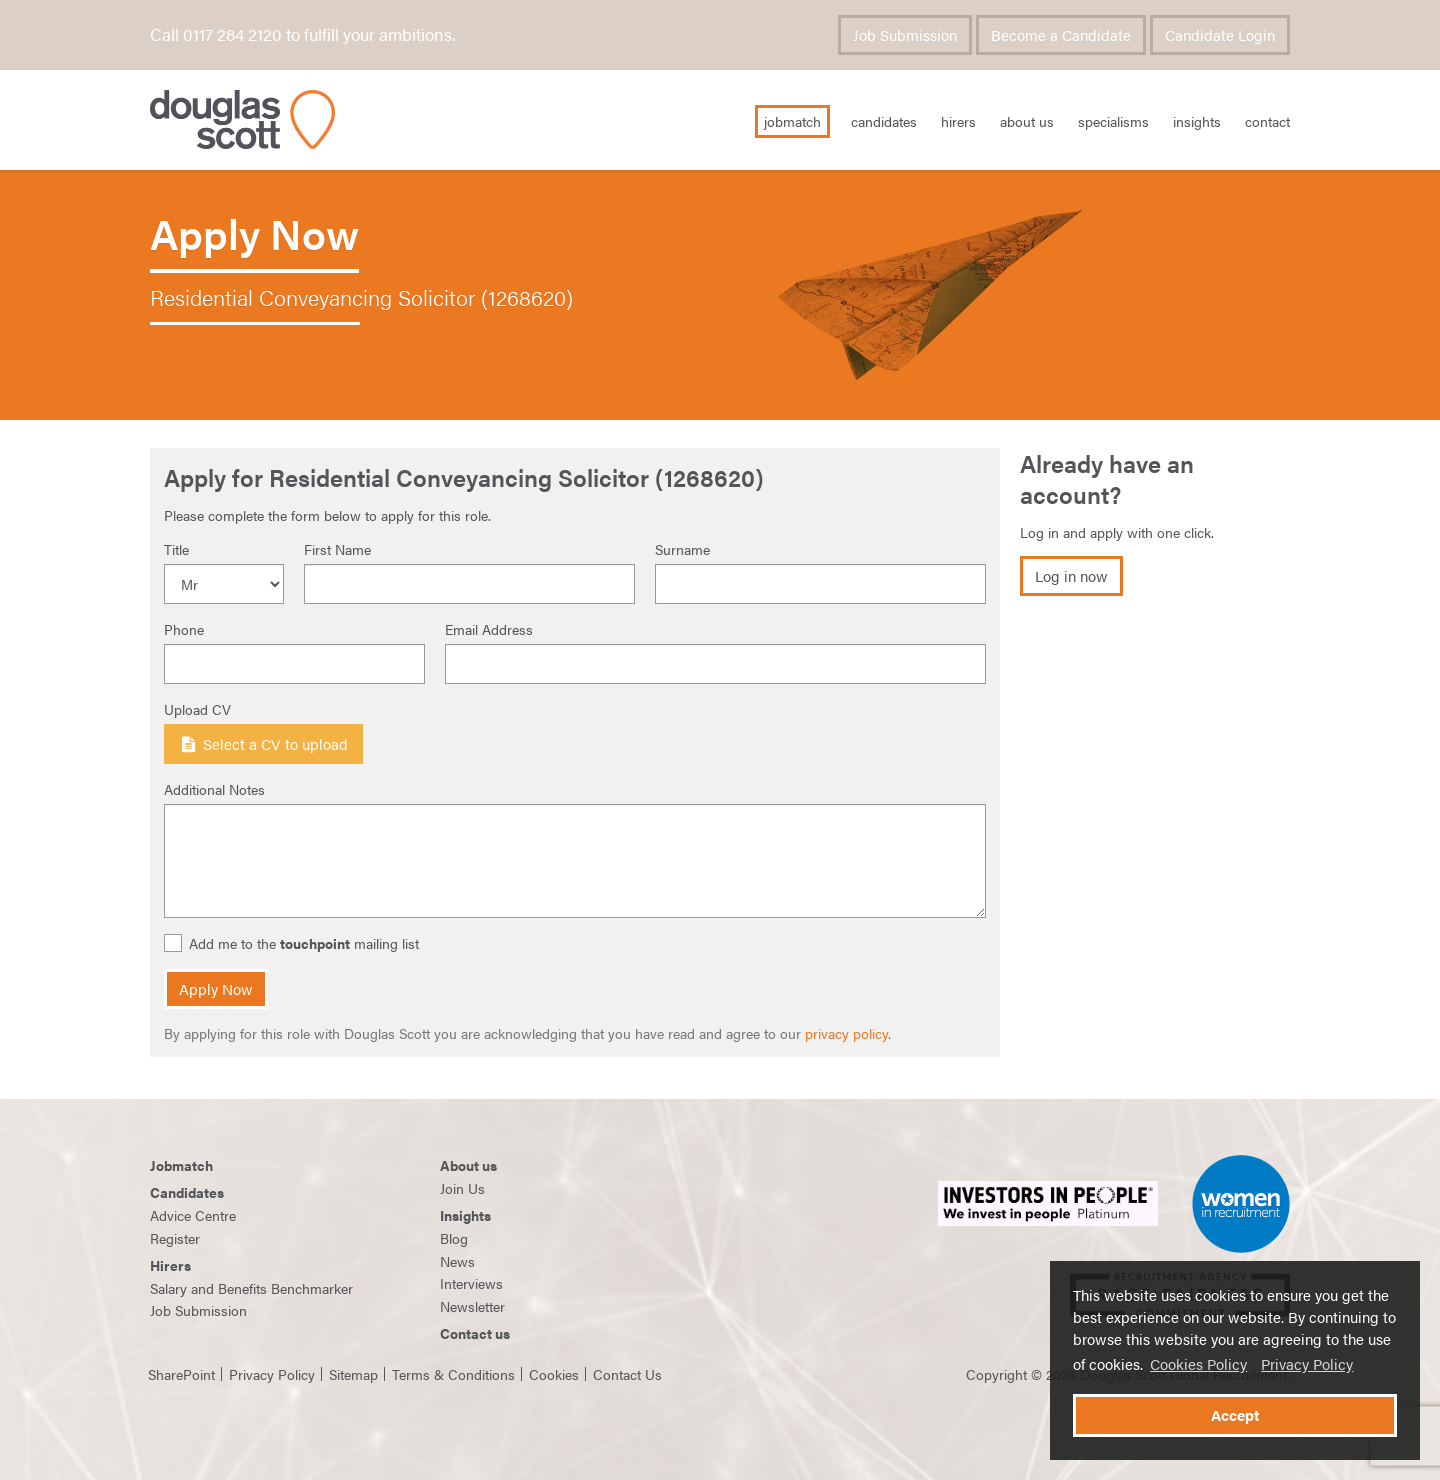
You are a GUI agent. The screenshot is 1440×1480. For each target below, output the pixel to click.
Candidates (884, 121)
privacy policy (846, 1033)
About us (468, 1165)
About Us (1027, 121)
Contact (1267, 121)
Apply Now (216, 989)
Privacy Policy (1307, 1364)
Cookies (554, 1374)
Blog (454, 1238)
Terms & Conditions (453, 1374)
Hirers (958, 121)
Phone (184, 629)
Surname (682, 549)
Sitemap (353, 1374)
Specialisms (1113, 121)
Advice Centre (193, 1215)
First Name (337, 549)
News (457, 1261)
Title (176, 549)
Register (175, 1238)
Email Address (489, 629)
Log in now (1071, 576)
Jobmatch (181, 1165)
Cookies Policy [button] (1198, 1364)
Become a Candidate (1061, 35)
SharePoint (181, 1374)
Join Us (462, 1188)
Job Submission (905, 35)
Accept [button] (1235, 1415)
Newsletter (472, 1306)
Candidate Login (1220, 35)
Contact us (475, 1333)
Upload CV (197, 709)
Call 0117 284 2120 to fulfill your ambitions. (302, 34)
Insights (1197, 121)
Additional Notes (214, 789)
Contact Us (627, 1374)
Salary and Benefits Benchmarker (251, 1288)
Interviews (471, 1283)
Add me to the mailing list (294, 943)
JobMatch (792, 121)
